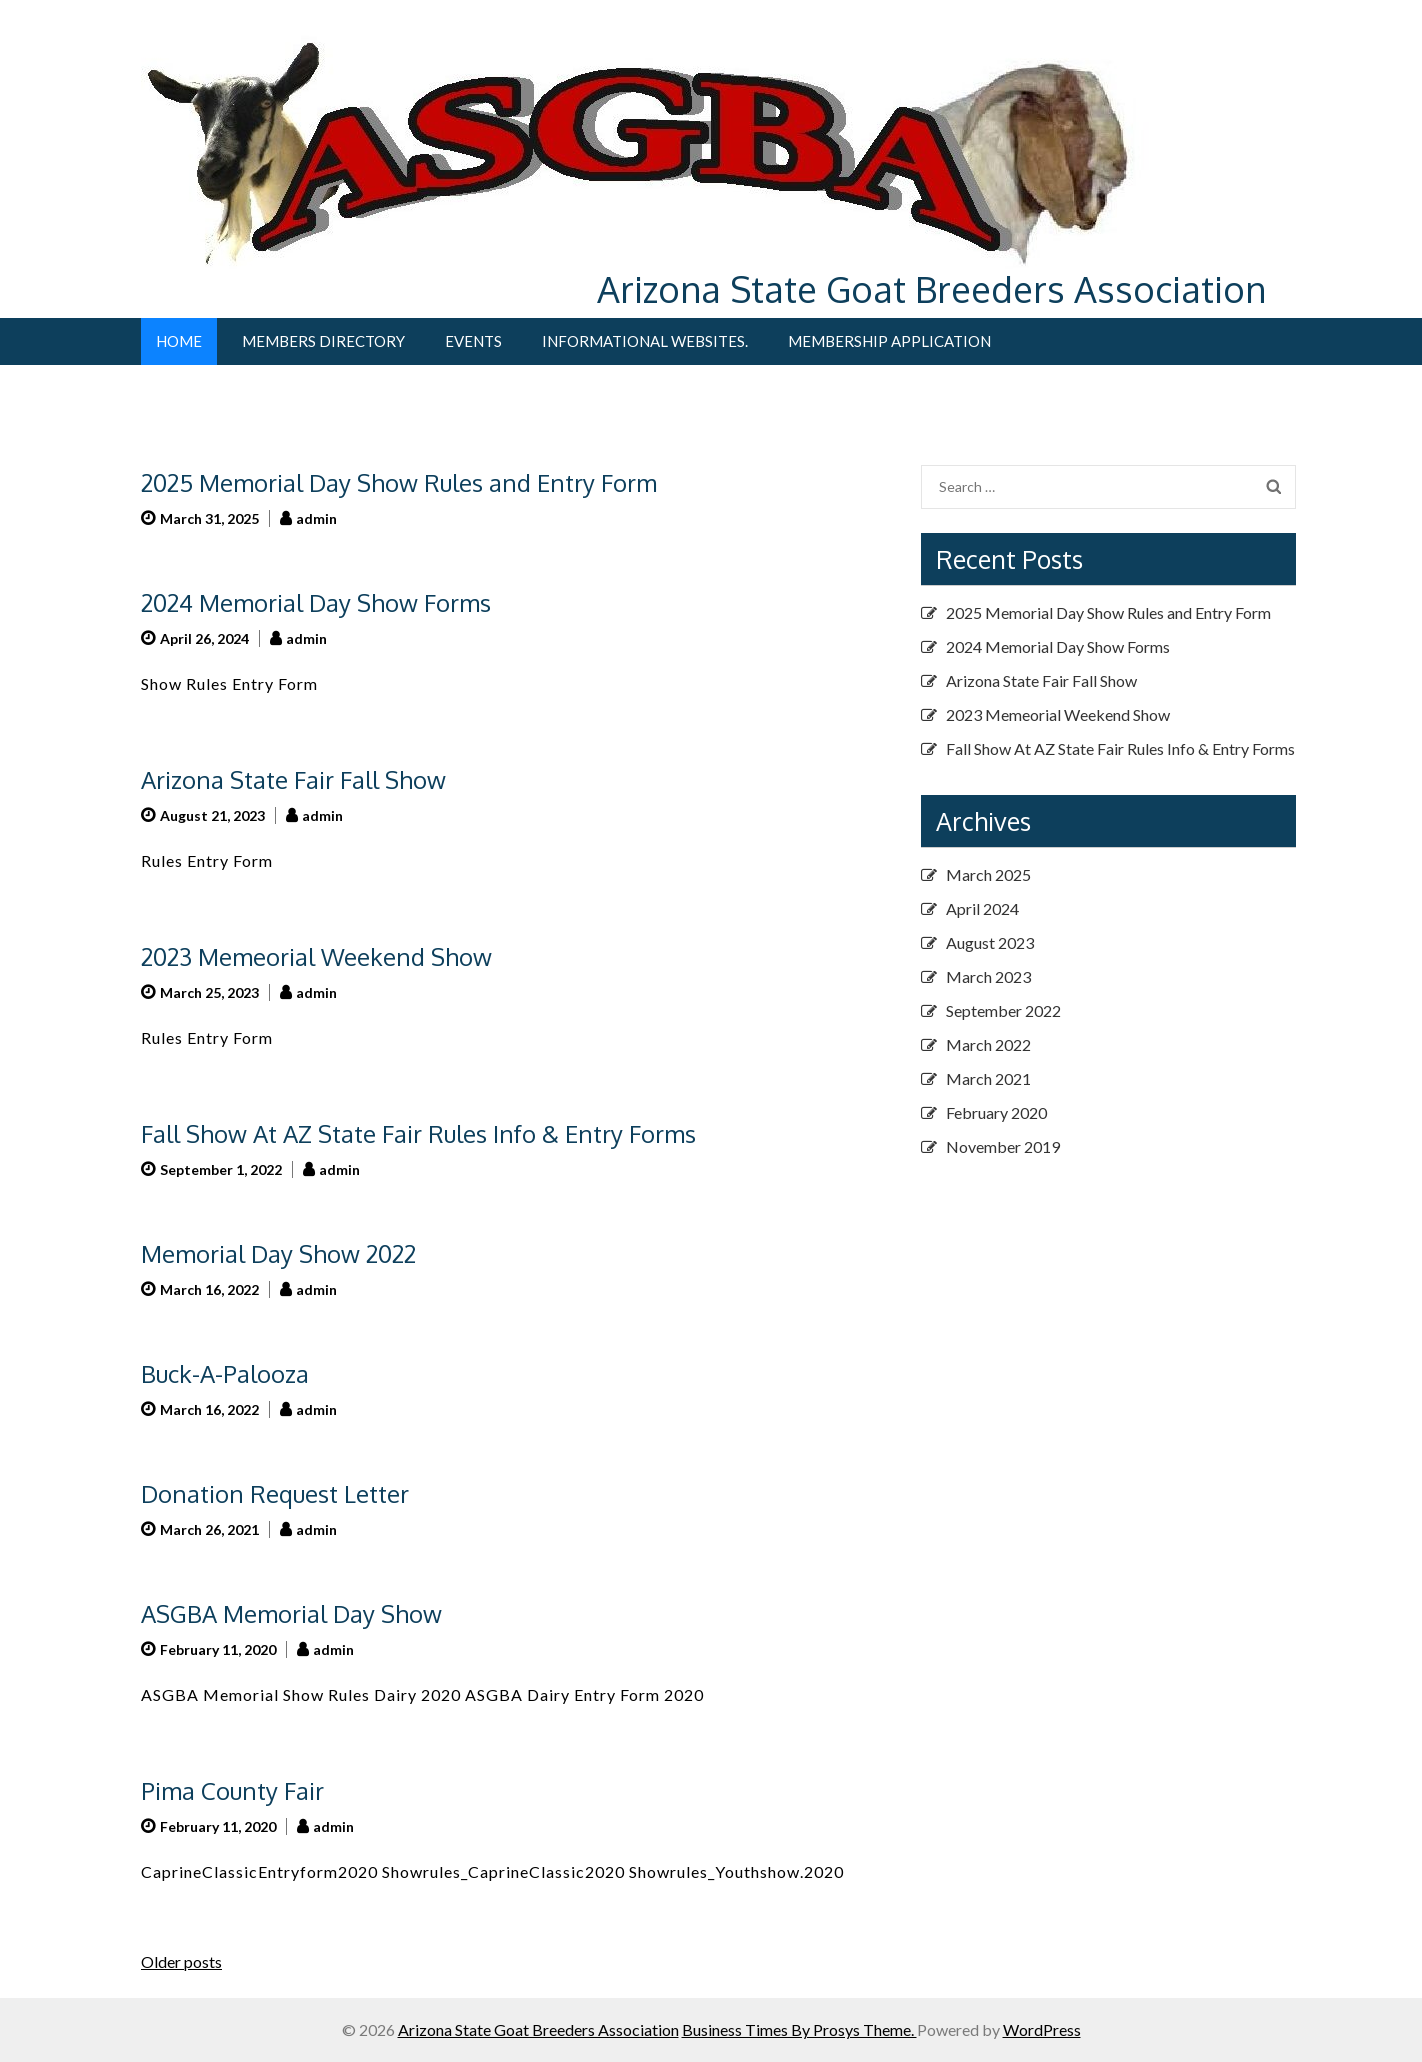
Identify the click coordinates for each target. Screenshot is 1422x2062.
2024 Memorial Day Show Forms (316, 602)
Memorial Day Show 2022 (278, 1253)
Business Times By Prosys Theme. (799, 2029)
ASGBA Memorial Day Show (291, 1613)
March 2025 (988, 874)
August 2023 (990, 942)
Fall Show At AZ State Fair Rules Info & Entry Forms (418, 1133)
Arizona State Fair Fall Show (293, 779)
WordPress (1042, 2029)
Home (179, 341)
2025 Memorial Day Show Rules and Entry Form (399, 482)
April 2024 (982, 908)
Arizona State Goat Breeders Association (931, 288)
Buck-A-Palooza (225, 1373)
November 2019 (1003, 1146)
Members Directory (323, 341)
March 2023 (988, 976)
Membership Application (889, 341)
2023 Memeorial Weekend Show (316, 956)
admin (316, 518)
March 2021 (988, 1078)
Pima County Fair (232, 1790)
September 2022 (1003, 1010)
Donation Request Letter (275, 1493)
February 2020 (996, 1112)
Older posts (181, 1961)
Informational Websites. (645, 341)
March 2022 (988, 1044)
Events (473, 341)
